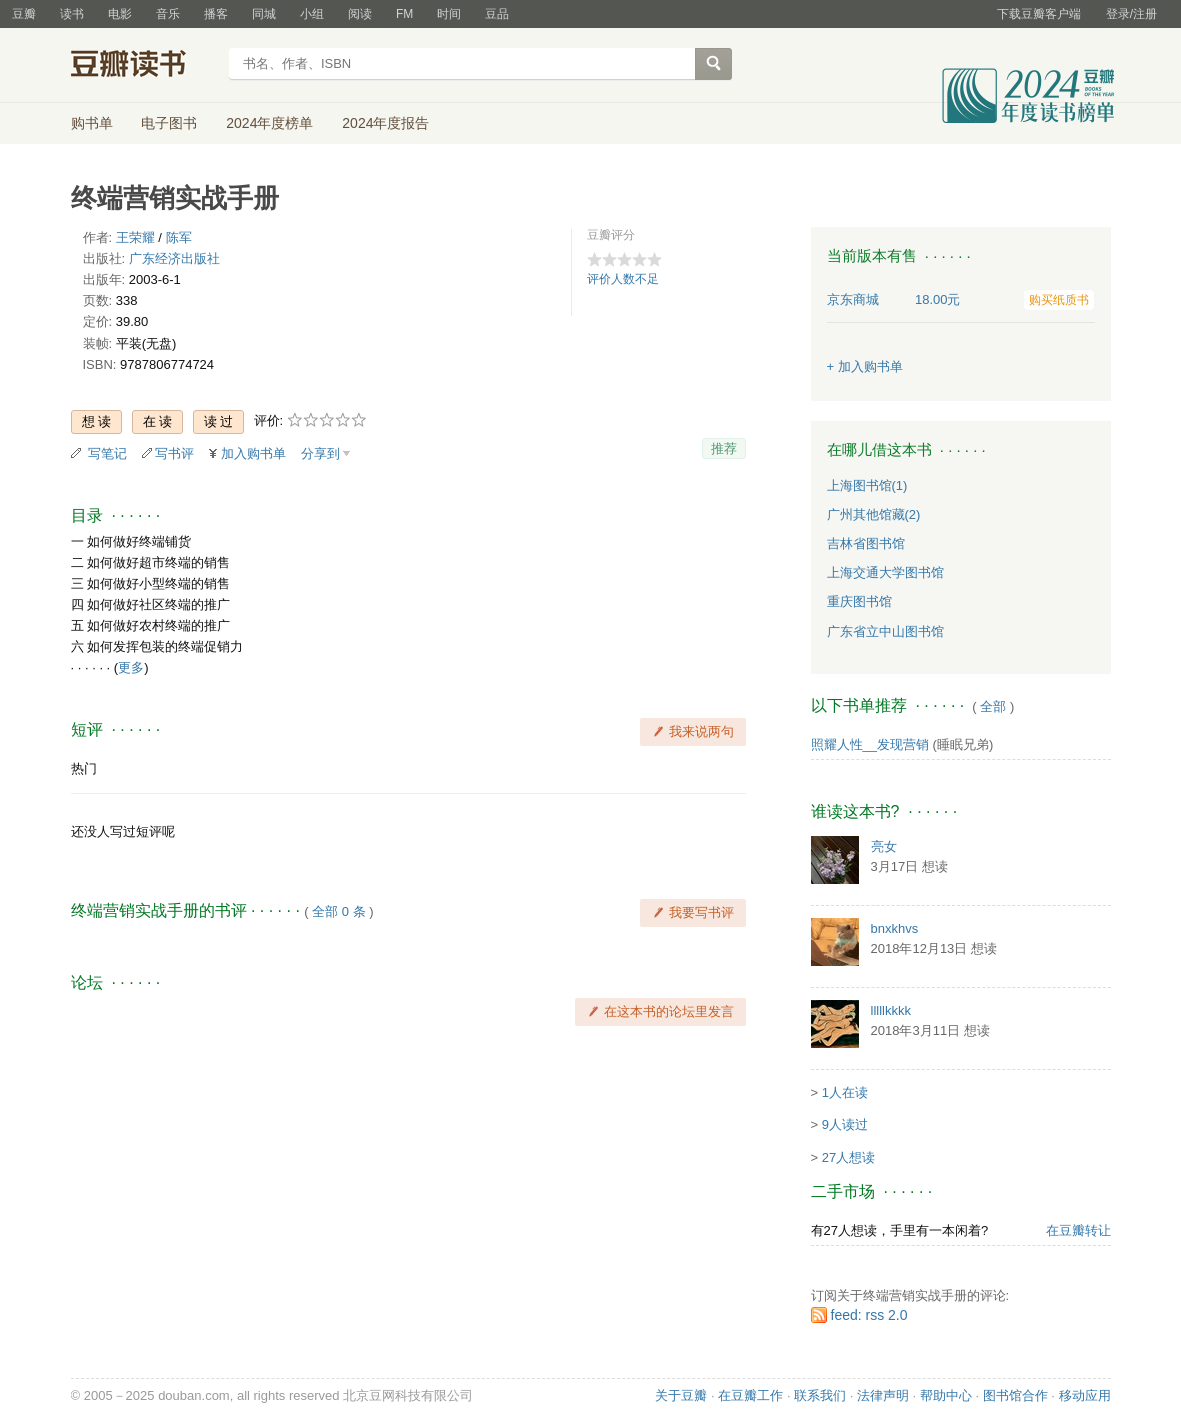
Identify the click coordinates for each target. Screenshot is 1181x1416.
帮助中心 (946, 1395)
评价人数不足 (623, 279)
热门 (84, 768)
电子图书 (169, 123)
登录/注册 (1131, 14)
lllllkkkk (891, 1010)
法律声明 (883, 1395)
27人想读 (848, 1157)
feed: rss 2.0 (869, 1315)
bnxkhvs (895, 928)
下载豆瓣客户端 (1039, 14)
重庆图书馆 (859, 601)
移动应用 (1085, 1395)
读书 (72, 14)
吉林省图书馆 (866, 543)
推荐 (724, 448)
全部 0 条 (338, 911)
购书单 (92, 123)
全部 (993, 706)
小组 (312, 14)
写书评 (174, 453)
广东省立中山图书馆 (885, 631)
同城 (264, 14)
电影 (120, 14)
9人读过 (845, 1124)
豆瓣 (24, 14)
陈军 (179, 237)
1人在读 (845, 1092)
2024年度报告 (385, 123)
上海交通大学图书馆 (885, 572)
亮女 (884, 846)
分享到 (320, 453)
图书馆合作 (1015, 1395)
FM (404, 14)
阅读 (360, 14)
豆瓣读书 (143, 66)
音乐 (168, 14)
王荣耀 (135, 237)
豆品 (497, 14)
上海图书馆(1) (867, 485)
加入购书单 (253, 453)
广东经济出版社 (174, 258)
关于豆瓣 (681, 1395)
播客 (216, 14)
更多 (131, 667)
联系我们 (820, 1395)
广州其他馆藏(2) (874, 514)
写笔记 (107, 453)
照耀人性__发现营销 (870, 744)
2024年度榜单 (269, 123)
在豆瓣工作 (750, 1395)
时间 (449, 14)
